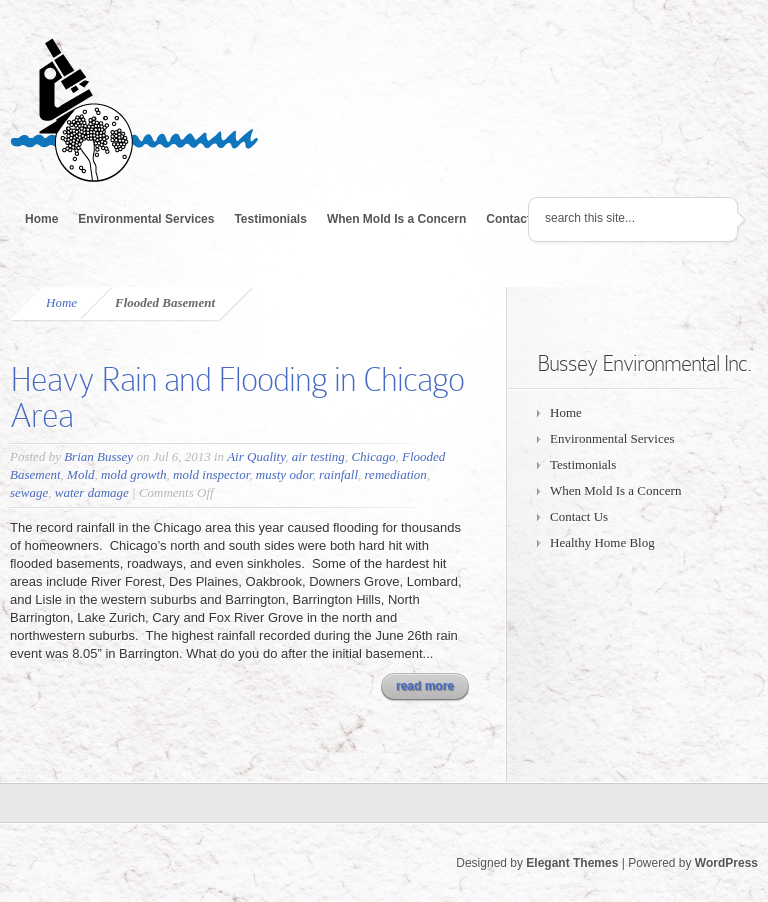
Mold (80, 474)
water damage (92, 492)
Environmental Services (146, 219)
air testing (318, 456)
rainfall (338, 474)
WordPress (726, 863)
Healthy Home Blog (602, 542)
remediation (396, 474)
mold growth (134, 474)
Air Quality (256, 456)
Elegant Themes (572, 863)
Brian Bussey (98, 456)
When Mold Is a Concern (396, 219)
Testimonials (270, 219)
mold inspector (211, 474)
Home (41, 219)
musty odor (284, 474)
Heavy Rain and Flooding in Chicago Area (237, 397)
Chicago (373, 456)
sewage (29, 492)
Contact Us (517, 219)
